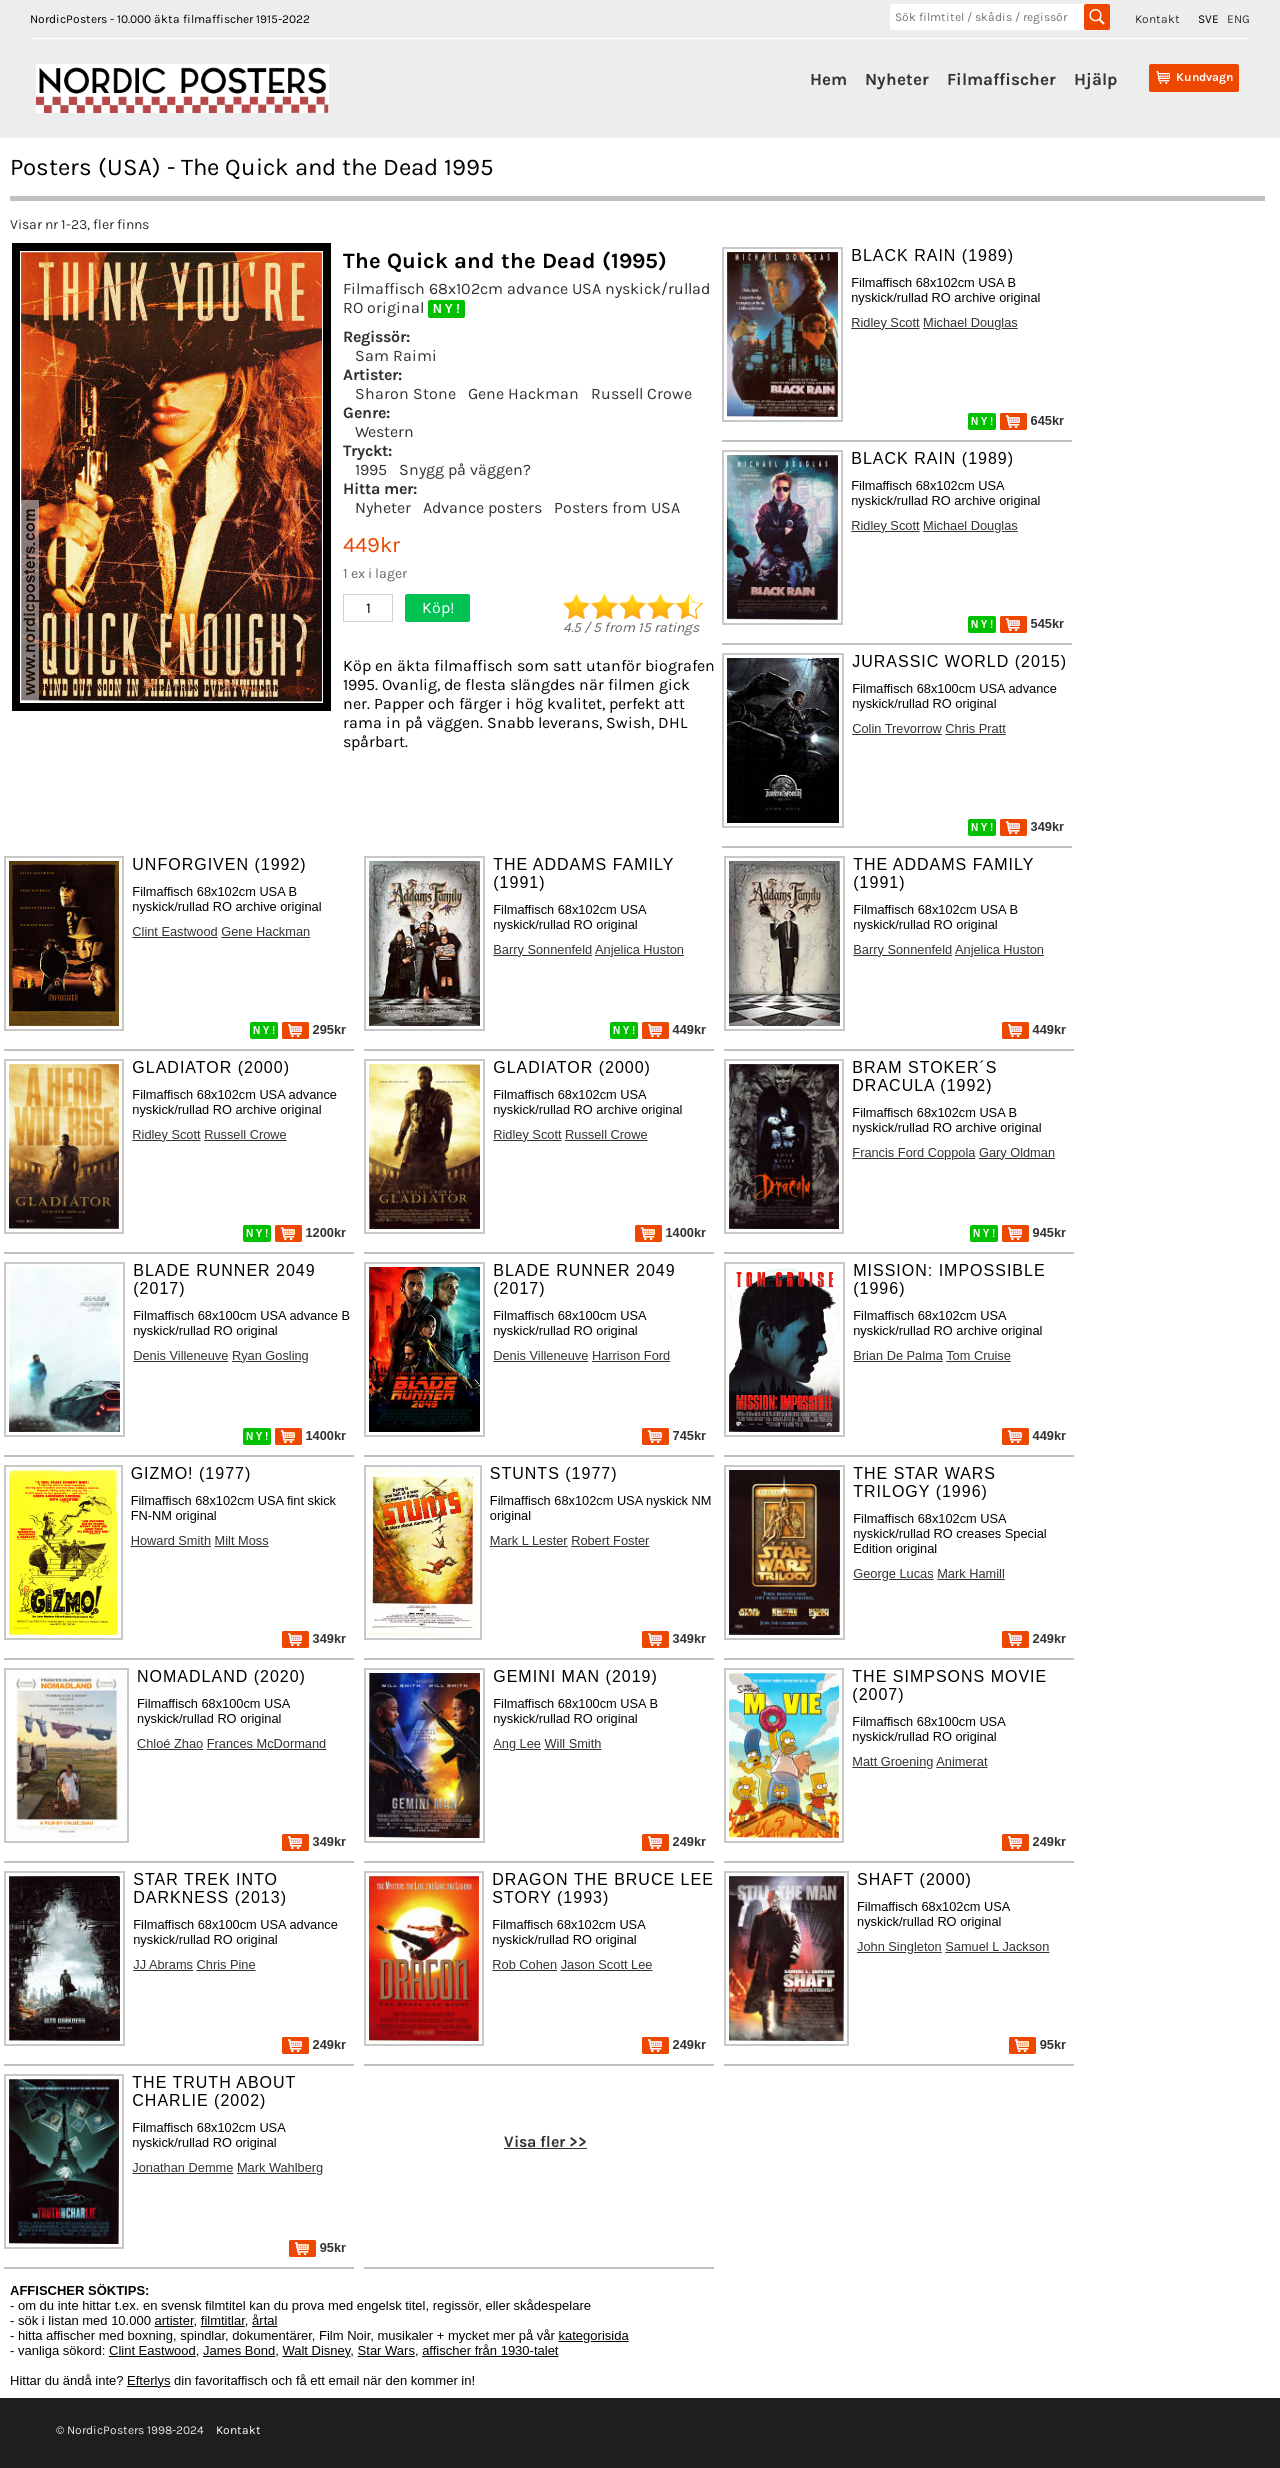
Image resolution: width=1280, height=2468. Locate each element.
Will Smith (573, 1743)
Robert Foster (610, 1540)
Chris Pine (226, 1964)
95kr (1037, 2044)
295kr (314, 1029)
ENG (1238, 19)
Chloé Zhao (170, 1743)
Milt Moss (242, 1540)
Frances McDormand (266, 1743)
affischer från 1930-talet (490, 2350)
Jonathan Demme (182, 2167)
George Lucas (893, 1573)
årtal (264, 2320)
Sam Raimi (396, 355)
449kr (674, 1029)
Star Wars (386, 2350)
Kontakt (1157, 19)
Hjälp (1095, 79)
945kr (1034, 1232)
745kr (674, 1435)
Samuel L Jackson (997, 1946)
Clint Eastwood (174, 931)
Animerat (961, 1761)
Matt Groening (892, 1761)
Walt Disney (316, 2350)
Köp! (438, 607)
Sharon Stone (405, 393)
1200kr (310, 1232)
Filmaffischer (1001, 79)
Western (384, 431)
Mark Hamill (971, 1573)
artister (174, 2320)
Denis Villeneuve (180, 1355)
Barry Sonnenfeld (542, 949)
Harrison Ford (631, 1355)
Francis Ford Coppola (913, 1152)
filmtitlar (223, 2320)
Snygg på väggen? (465, 469)
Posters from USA (617, 507)
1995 (371, 469)
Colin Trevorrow (897, 728)
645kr (1032, 420)
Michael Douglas (970, 322)
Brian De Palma (898, 1355)
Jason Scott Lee (607, 1964)
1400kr (670, 1232)
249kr (1034, 1638)
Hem (828, 79)
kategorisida (594, 2335)
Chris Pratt (975, 728)
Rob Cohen (524, 1964)
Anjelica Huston (639, 949)
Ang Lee (517, 1743)
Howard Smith (171, 1540)
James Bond (239, 2350)
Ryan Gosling (270, 1355)
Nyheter (897, 79)
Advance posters (482, 507)
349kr (1032, 826)
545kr (1032, 623)
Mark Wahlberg (280, 2167)
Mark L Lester (529, 1540)
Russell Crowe (641, 393)
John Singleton (899, 1946)
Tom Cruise (978, 1355)
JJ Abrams (163, 1964)
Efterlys (148, 2380)
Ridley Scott (885, 322)
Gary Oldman (1017, 1152)
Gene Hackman (523, 393)
